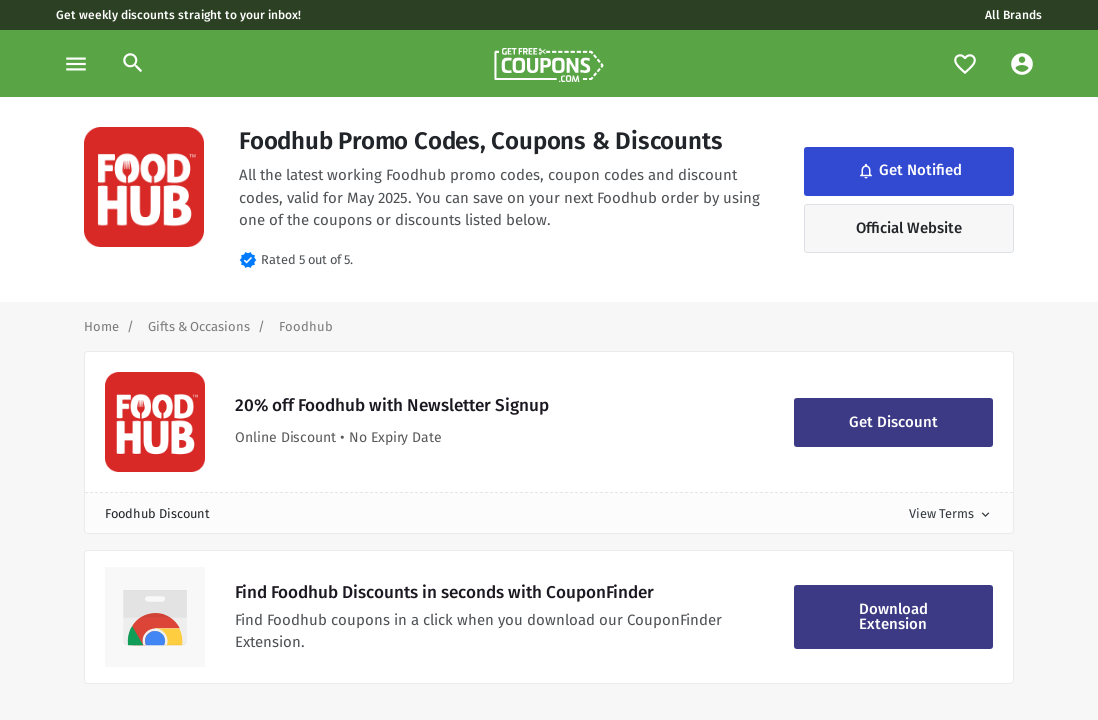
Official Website (909, 228)
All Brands (1013, 15)
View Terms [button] (951, 513)
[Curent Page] (306, 326)
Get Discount (893, 422)
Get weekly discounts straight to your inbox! (178, 15)
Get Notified (907, 170)
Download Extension (893, 616)
